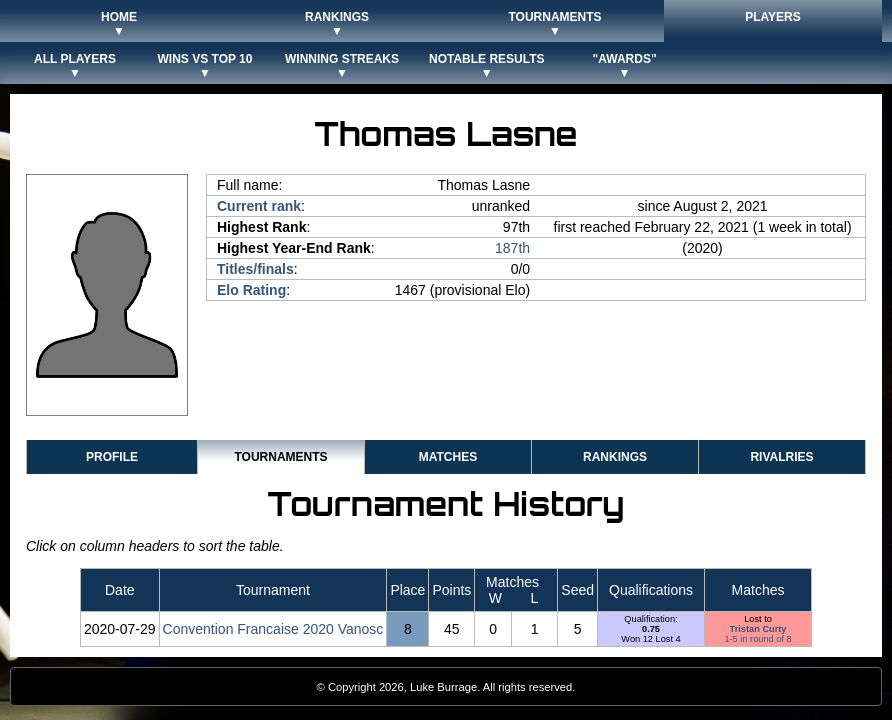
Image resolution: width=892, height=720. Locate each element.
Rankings (615, 457)
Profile (112, 457)
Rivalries (781, 457)
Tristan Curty (758, 629)
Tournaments (280, 457)
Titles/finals (255, 269)
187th (512, 248)
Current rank (259, 206)
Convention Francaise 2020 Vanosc (273, 629)
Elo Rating (251, 290)
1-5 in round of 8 (757, 639)
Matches (448, 457)
